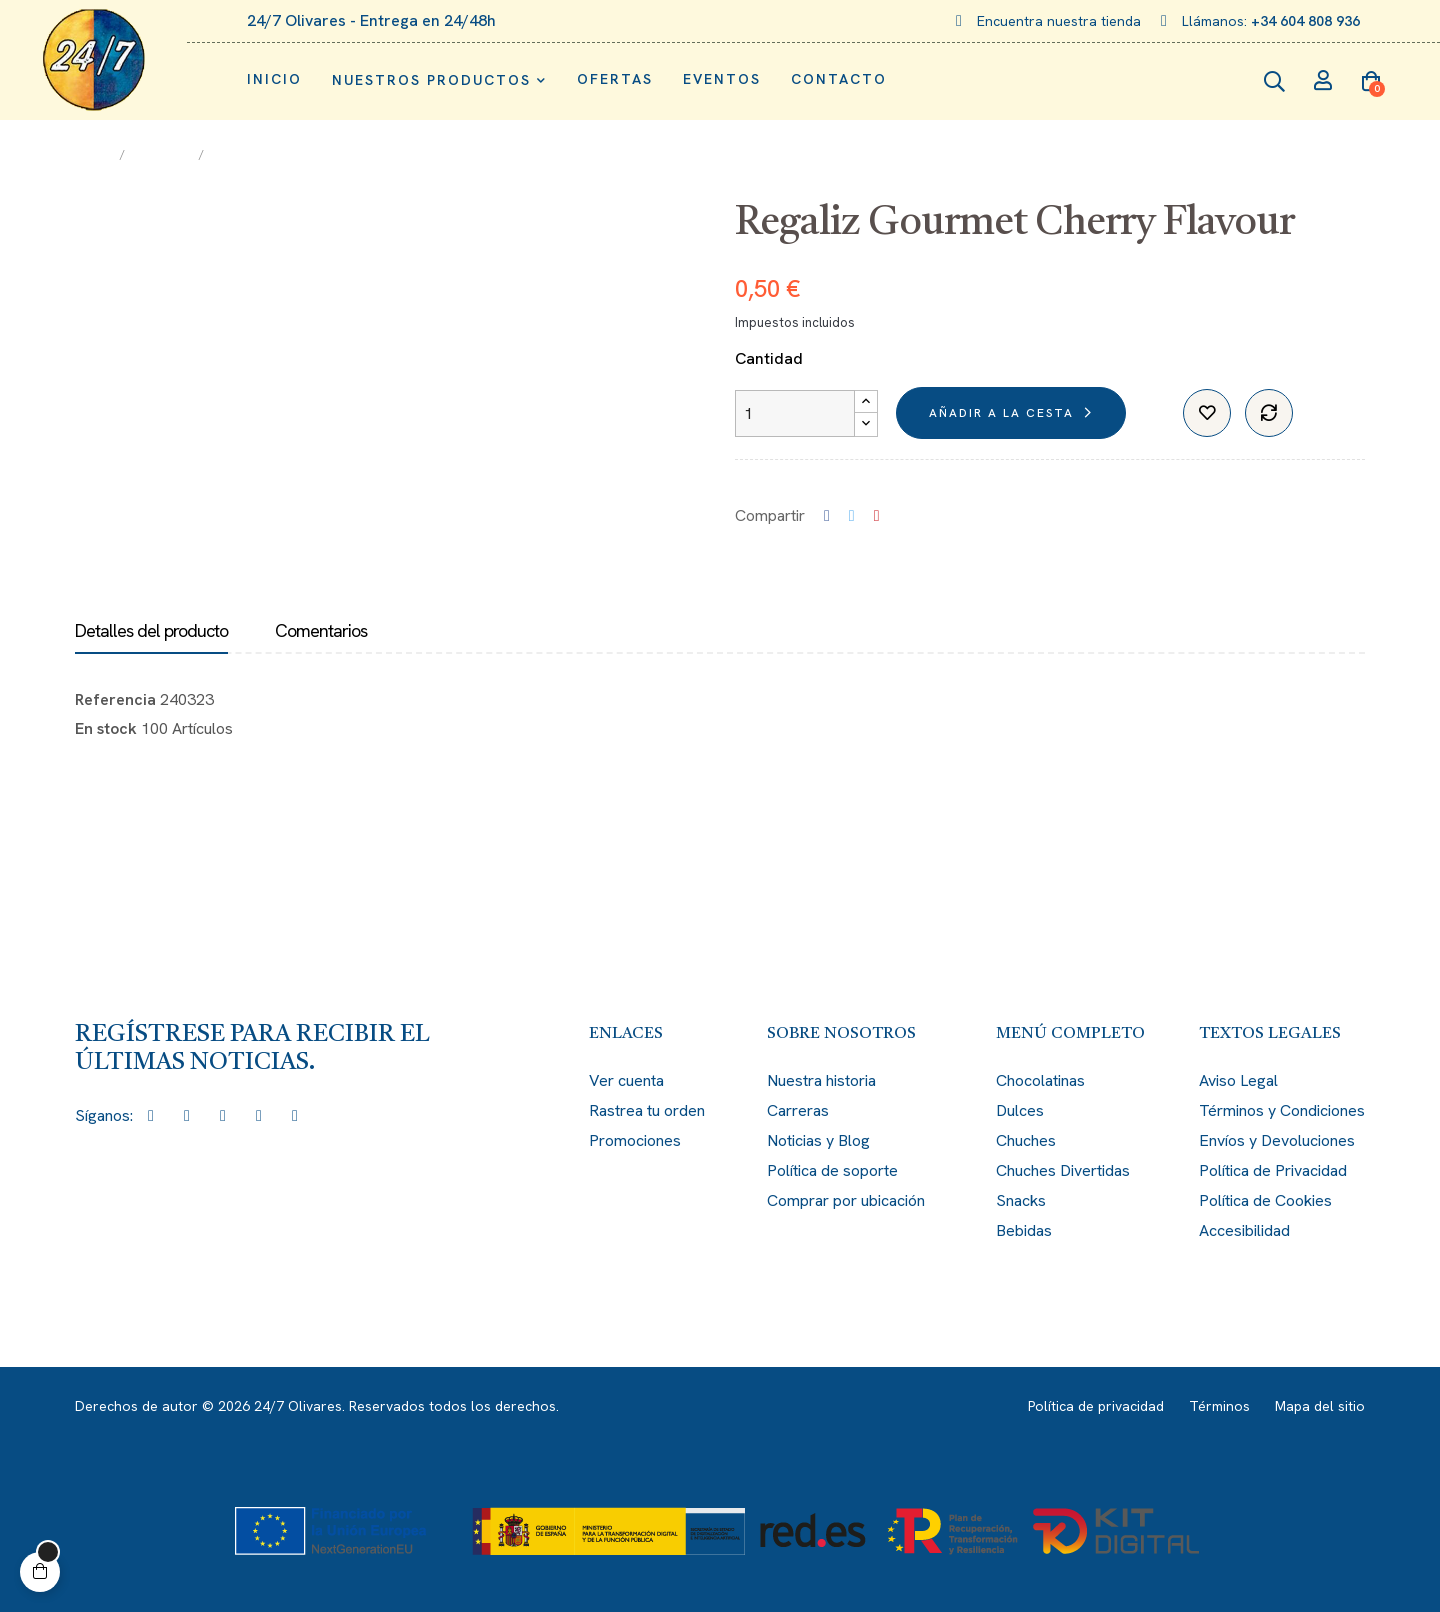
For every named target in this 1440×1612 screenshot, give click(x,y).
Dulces (1020, 1110)
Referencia (115, 699)
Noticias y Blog (818, 1140)
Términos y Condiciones (1282, 1110)
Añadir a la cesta (1001, 413)
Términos (1219, 1406)
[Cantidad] (795, 413)
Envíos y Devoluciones (1277, 1140)
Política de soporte (832, 1170)
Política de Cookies (1265, 1200)
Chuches (1026, 1140)
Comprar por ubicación (846, 1200)
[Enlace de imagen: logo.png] (93, 60)
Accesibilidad (1244, 1230)
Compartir (827, 515)
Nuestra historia (821, 1080)
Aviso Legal (1238, 1080)
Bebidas (1024, 1230)
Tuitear (852, 515)
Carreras (798, 1110)
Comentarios (321, 631)
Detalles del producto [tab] (151, 631)
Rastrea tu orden (647, 1110)
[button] (40, 1572)
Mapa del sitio (1320, 1406)
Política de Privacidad (1273, 1170)
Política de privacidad (1096, 1406)
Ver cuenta (626, 1080)
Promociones (635, 1140)
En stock (106, 728)
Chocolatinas (1040, 1080)
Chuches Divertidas (1063, 1170)
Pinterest (877, 515)
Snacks (1021, 1200)
